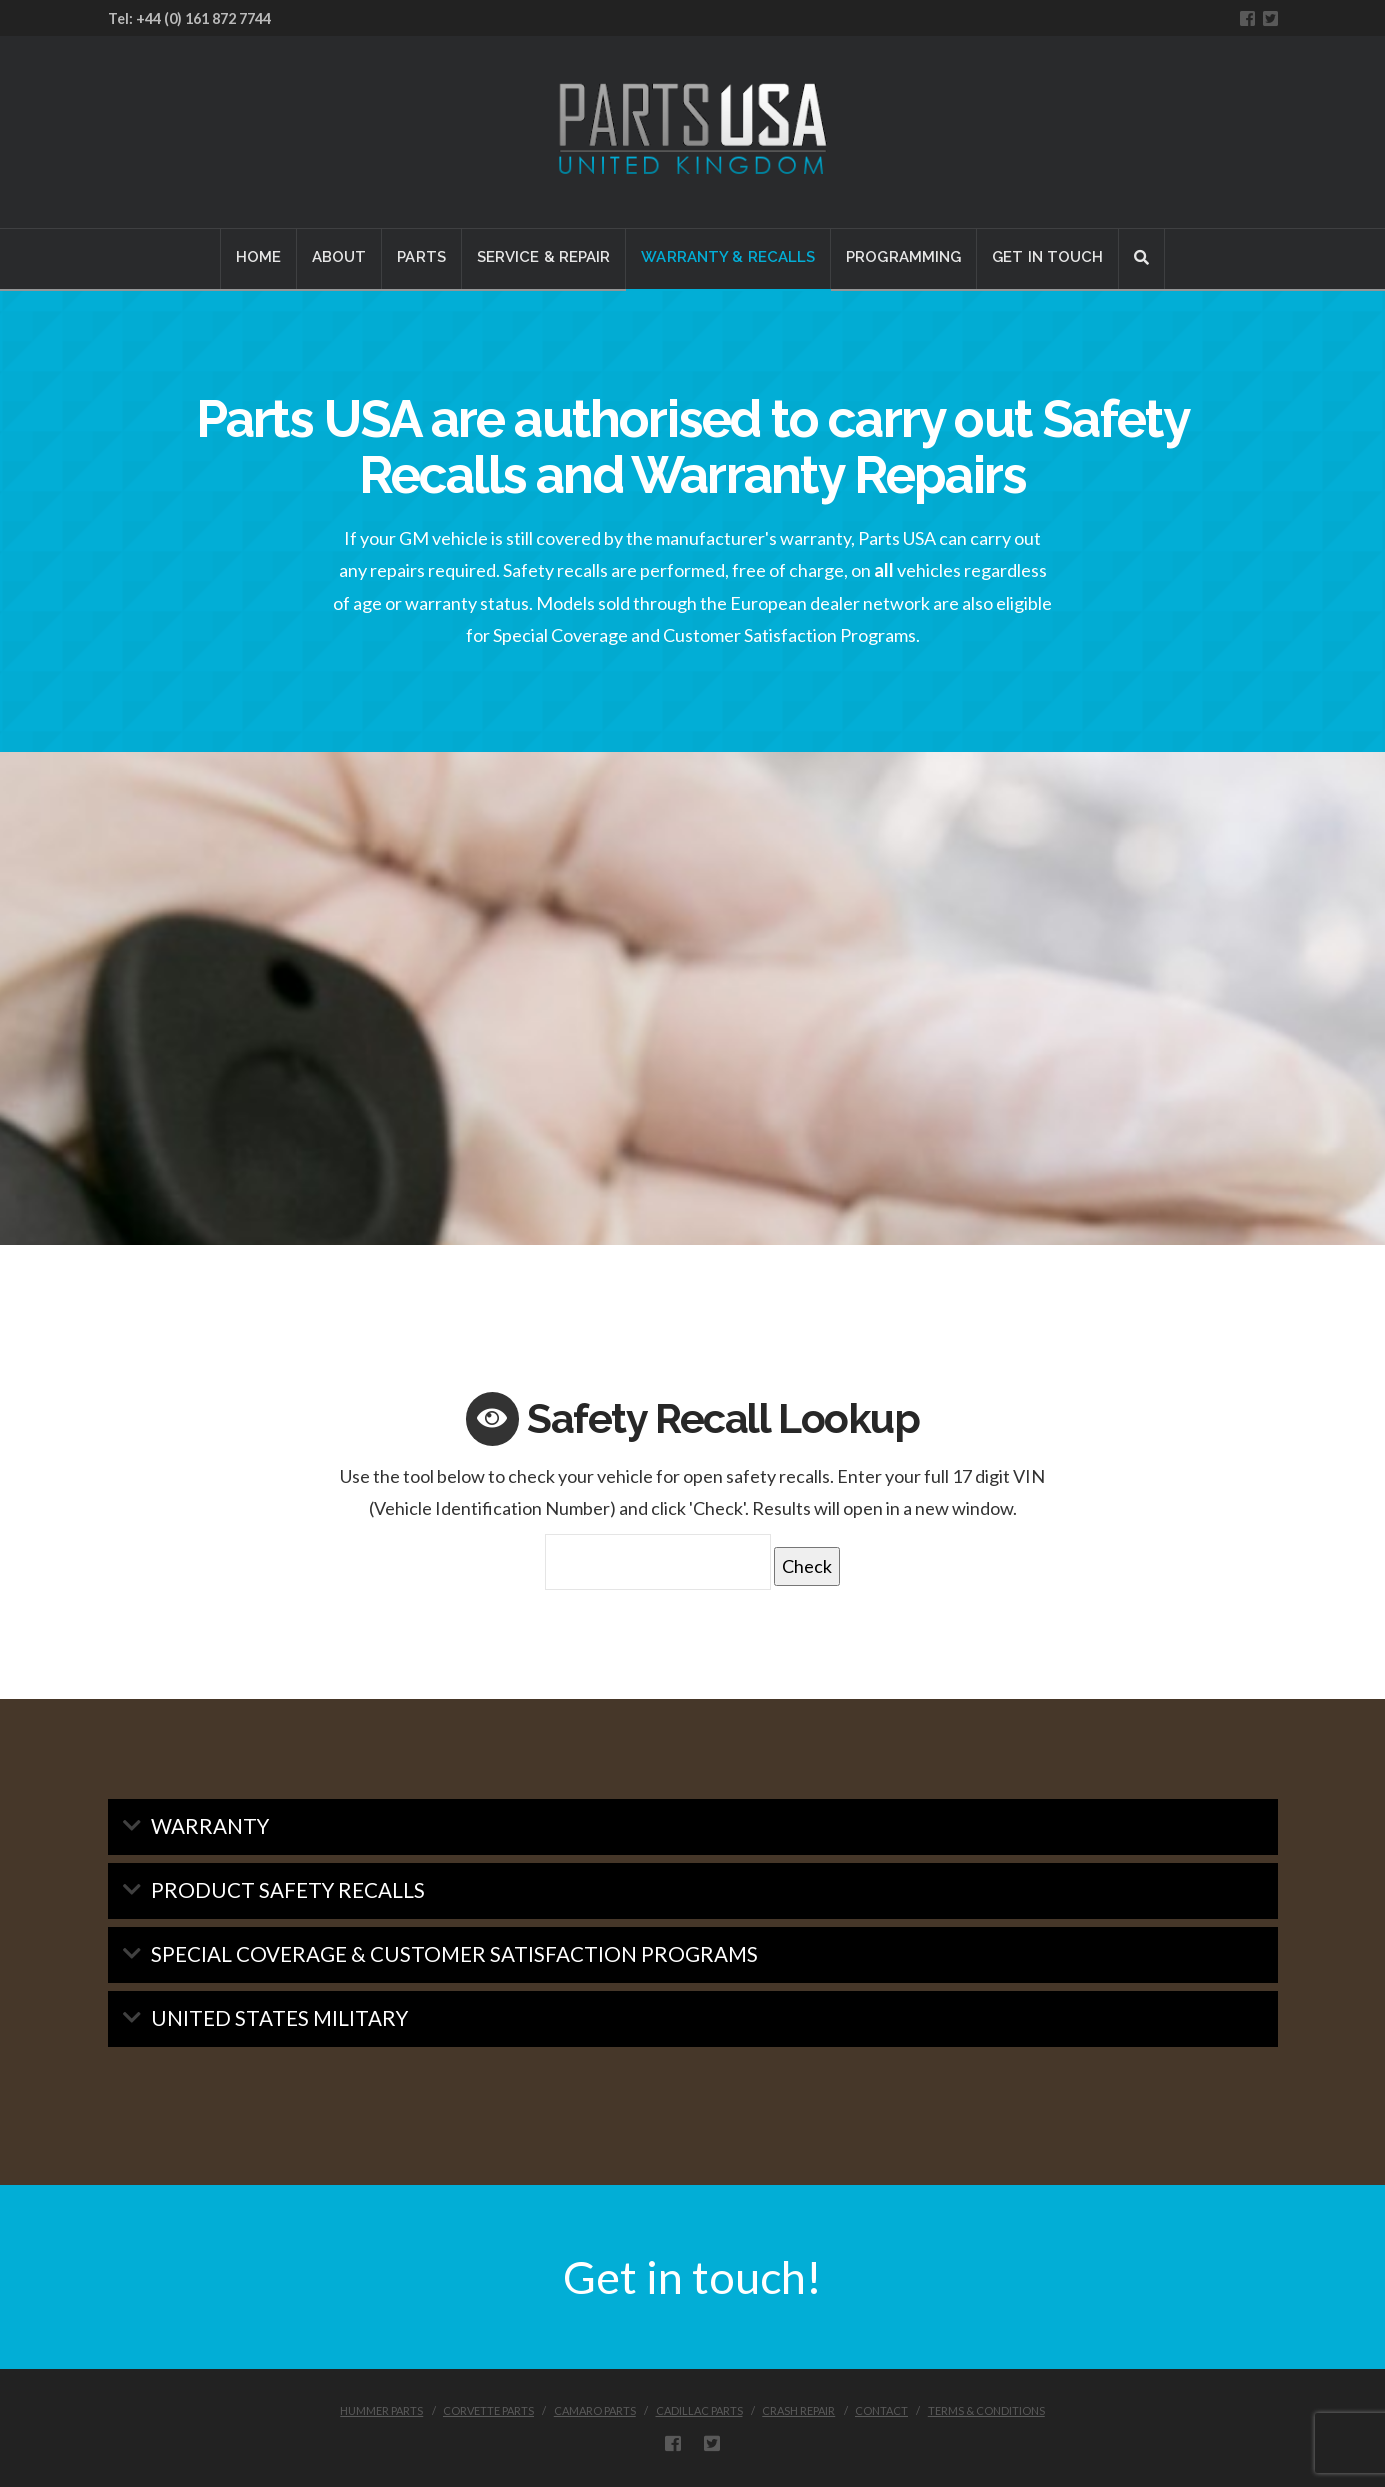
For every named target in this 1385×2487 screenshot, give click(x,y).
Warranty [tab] (210, 1826)
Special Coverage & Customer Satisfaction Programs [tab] (454, 1954)
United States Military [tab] (279, 2018)
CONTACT (881, 2410)
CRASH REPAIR (798, 2410)
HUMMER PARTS (381, 2410)
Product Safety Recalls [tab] (288, 1890)
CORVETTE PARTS (488, 2410)
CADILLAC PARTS (699, 2410)
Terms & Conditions (986, 2410)
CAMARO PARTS (595, 2410)
